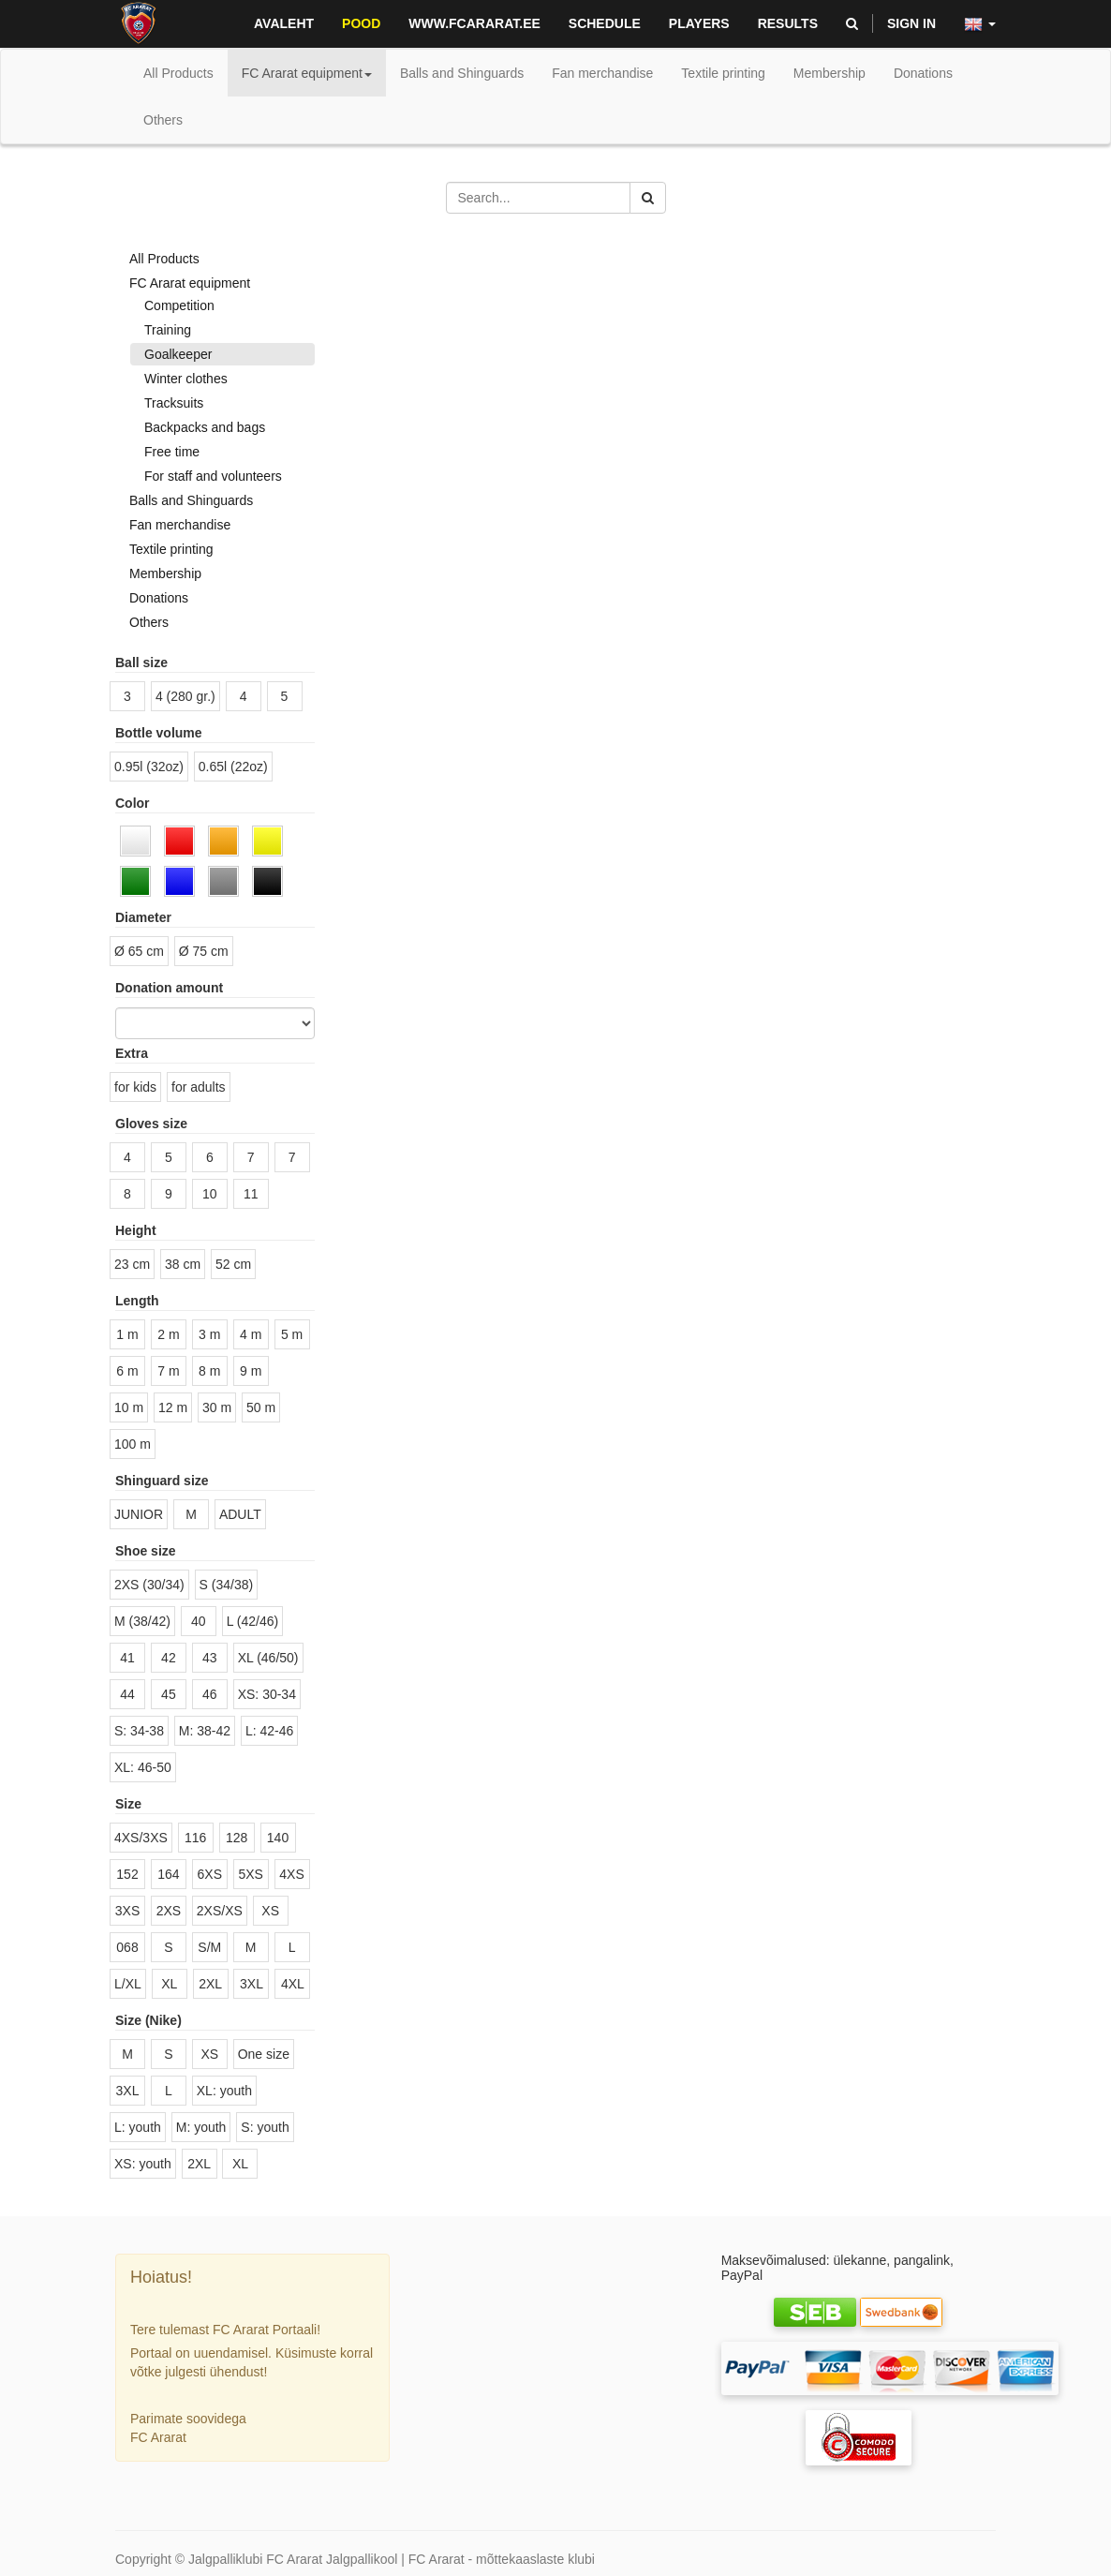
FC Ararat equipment (189, 282)
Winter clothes (186, 378)
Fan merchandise (179, 524)
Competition (179, 305)
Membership (165, 573)
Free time (172, 451)
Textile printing (171, 549)
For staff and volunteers (213, 476)
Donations (158, 597)
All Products (178, 73)
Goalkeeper (178, 354)
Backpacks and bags (204, 427)
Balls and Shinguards (191, 500)
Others (149, 622)
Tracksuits (173, 402)
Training (167, 329)
